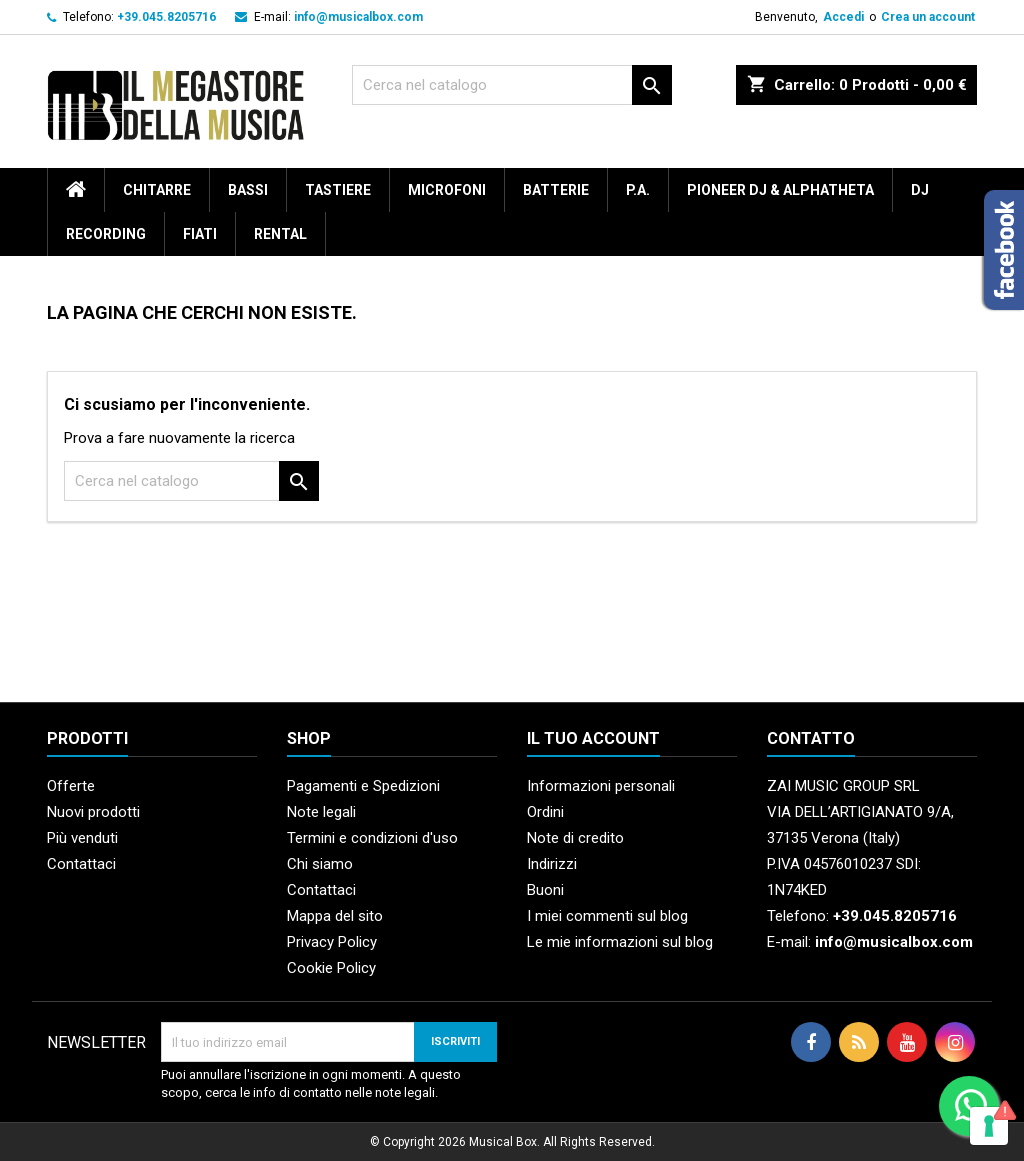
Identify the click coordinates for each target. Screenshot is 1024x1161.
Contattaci (81, 864)
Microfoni (447, 190)
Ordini (545, 812)
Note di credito (575, 838)
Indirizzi (552, 864)
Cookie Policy (331, 968)
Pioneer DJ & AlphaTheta (780, 190)
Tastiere (338, 190)
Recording (106, 234)
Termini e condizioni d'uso (372, 838)
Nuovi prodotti (93, 812)
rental (280, 234)
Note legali (321, 812)
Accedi (843, 17)
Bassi (248, 190)
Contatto (811, 738)
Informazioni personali (601, 786)
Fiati (200, 234)
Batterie (556, 190)
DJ (920, 190)
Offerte (71, 786)
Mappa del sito (335, 916)
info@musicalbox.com (358, 17)
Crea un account (928, 17)
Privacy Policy (332, 942)
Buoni (545, 890)
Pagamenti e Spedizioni (363, 786)
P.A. (638, 190)
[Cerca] (512, 85)
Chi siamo (320, 864)
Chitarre (157, 190)
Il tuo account (593, 738)
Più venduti (82, 838)
